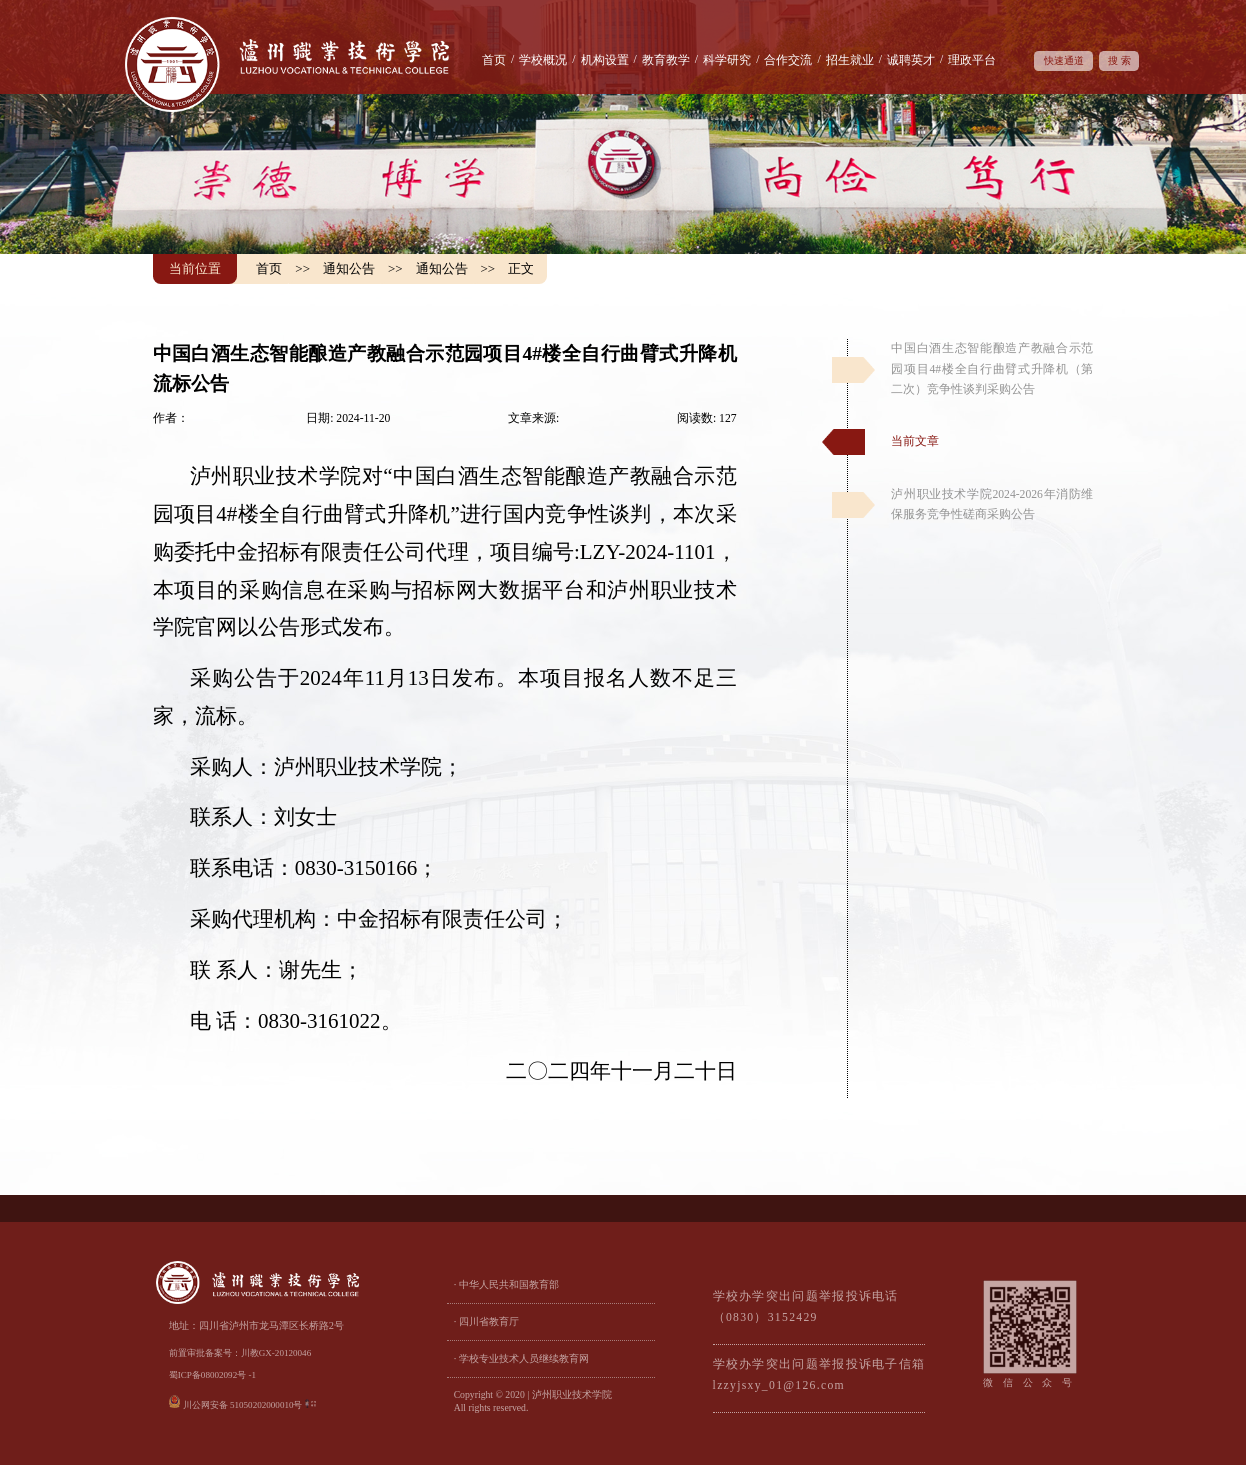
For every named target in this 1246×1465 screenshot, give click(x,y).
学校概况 (543, 60)
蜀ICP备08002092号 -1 (212, 1375)
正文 (521, 268)
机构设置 (605, 60)
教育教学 (666, 60)
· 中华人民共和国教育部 (506, 1284)
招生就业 (850, 60)
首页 (494, 60)
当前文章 (915, 441)
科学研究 (727, 60)
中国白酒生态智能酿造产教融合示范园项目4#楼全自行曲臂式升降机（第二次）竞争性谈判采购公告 (992, 368)
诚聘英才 (911, 60)
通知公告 (349, 268)
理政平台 (972, 60)
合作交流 (788, 60)
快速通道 (1064, 60)
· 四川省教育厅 (486, 1321)
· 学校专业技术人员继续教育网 (521, 1358)
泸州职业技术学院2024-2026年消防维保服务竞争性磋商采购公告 (992, 504)
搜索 (1121, 60)
